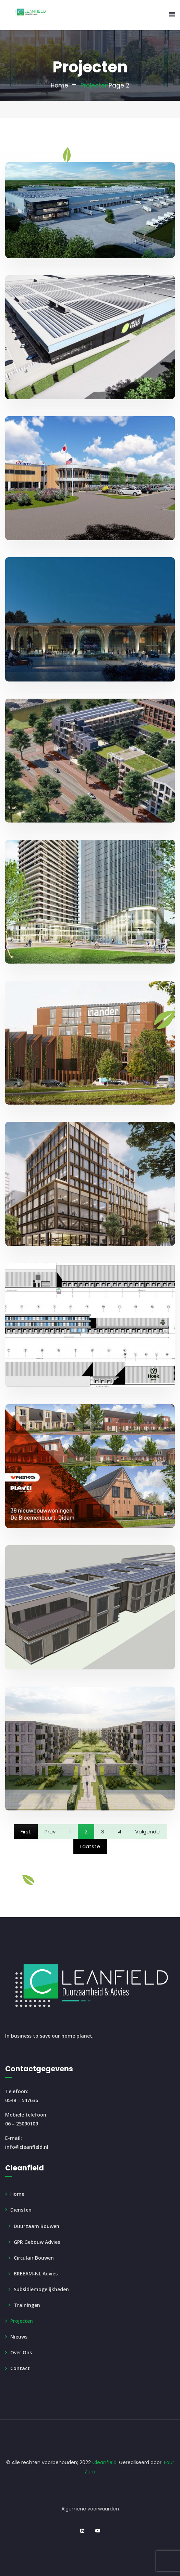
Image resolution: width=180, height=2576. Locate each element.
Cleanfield (104, 2462)
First (26, 1831)
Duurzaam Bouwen (36, 2226)
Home (59, 85)
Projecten (21, 2321)
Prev (50, 1831)
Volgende (147, 1831)
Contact (20, 2368)
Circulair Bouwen (34, 2257)
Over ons (21, 2352)
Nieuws (18, 2336)
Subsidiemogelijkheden (41, 2289)
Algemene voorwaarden (90, 2508)
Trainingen (27, 2305)
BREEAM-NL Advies (36, 2273)
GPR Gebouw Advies (37, 2242)
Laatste (90, 1846)
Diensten (21, 2209)
